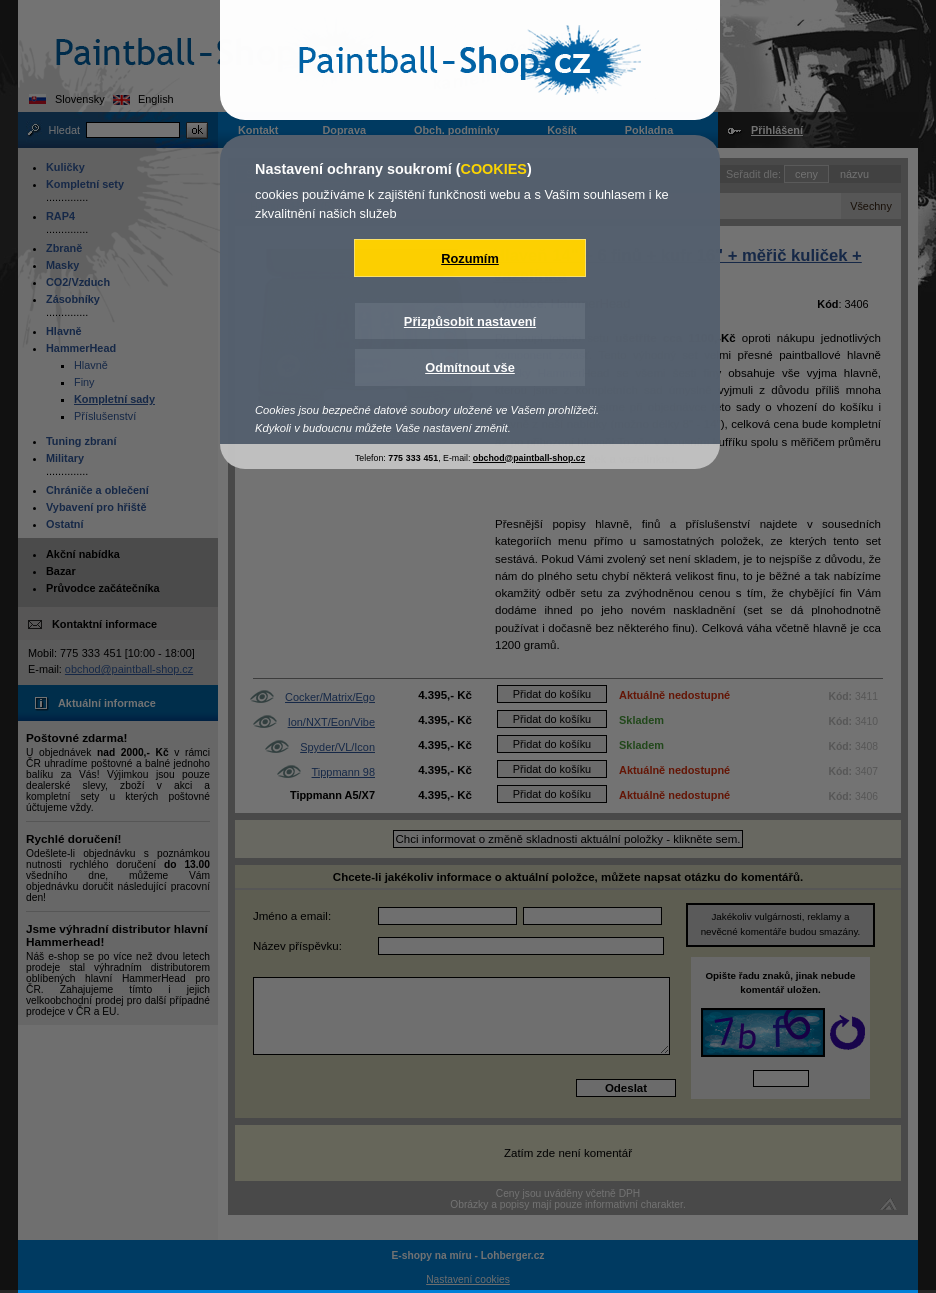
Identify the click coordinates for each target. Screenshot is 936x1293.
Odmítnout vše (470, 367)
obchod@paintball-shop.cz (529, 458)
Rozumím (470, 258)
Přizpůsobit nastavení (470, 321)
